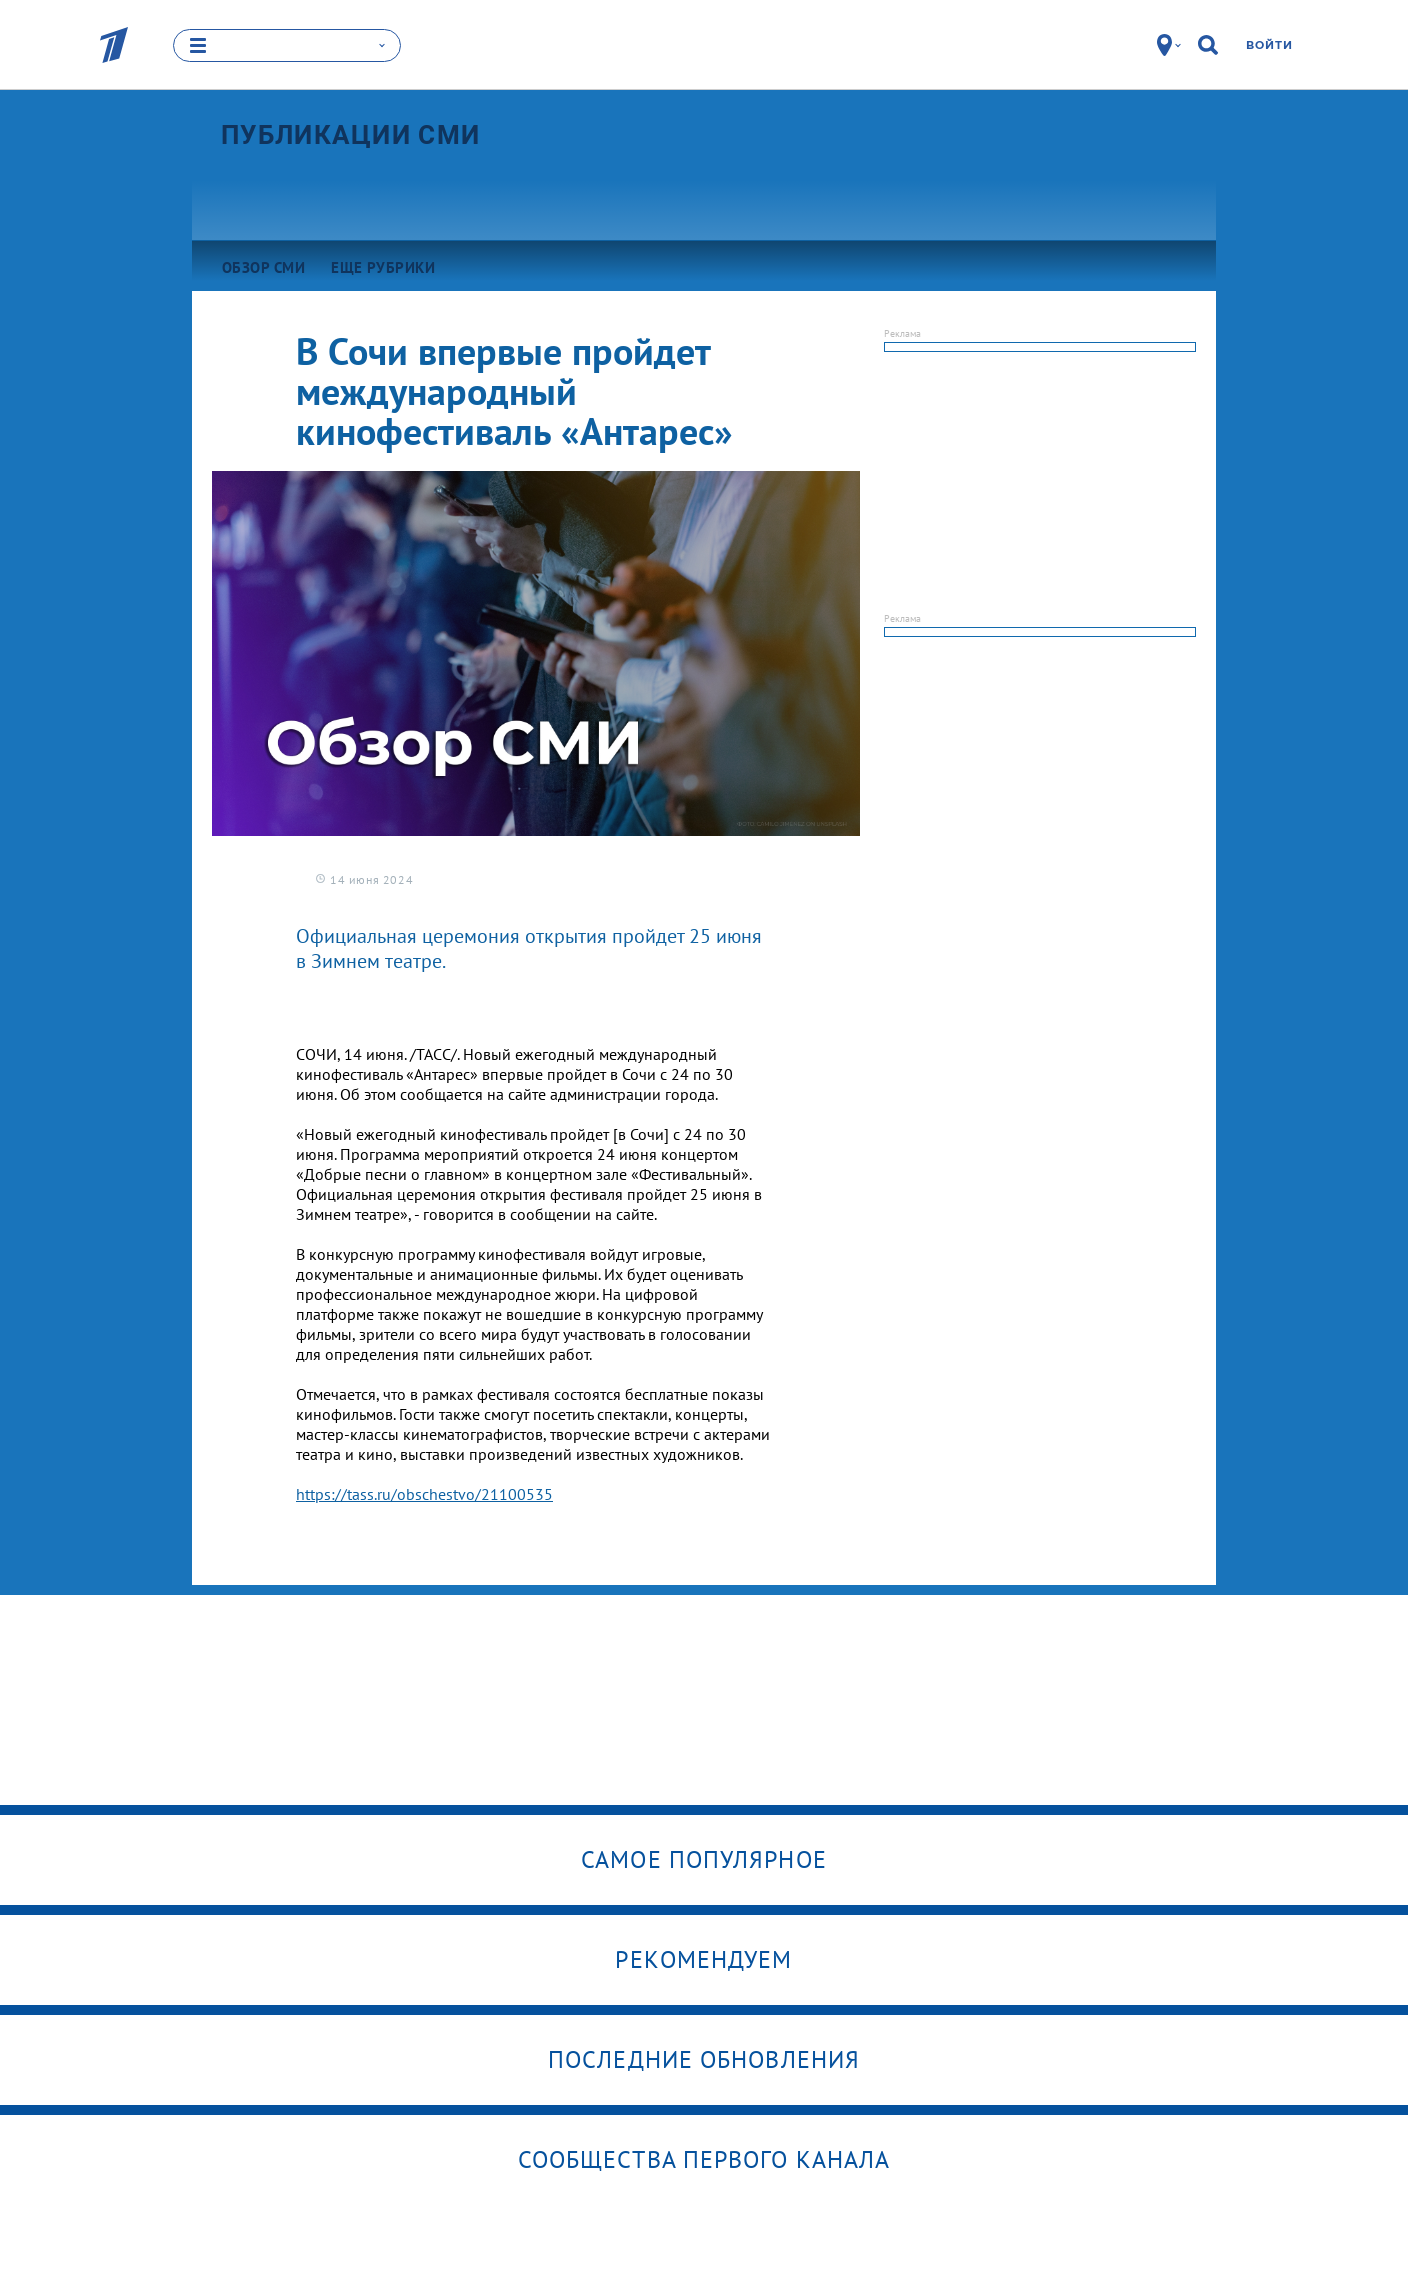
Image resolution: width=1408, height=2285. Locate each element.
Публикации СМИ (350, 135)
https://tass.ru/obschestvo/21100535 (424, 1494)
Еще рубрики (383, 267)
